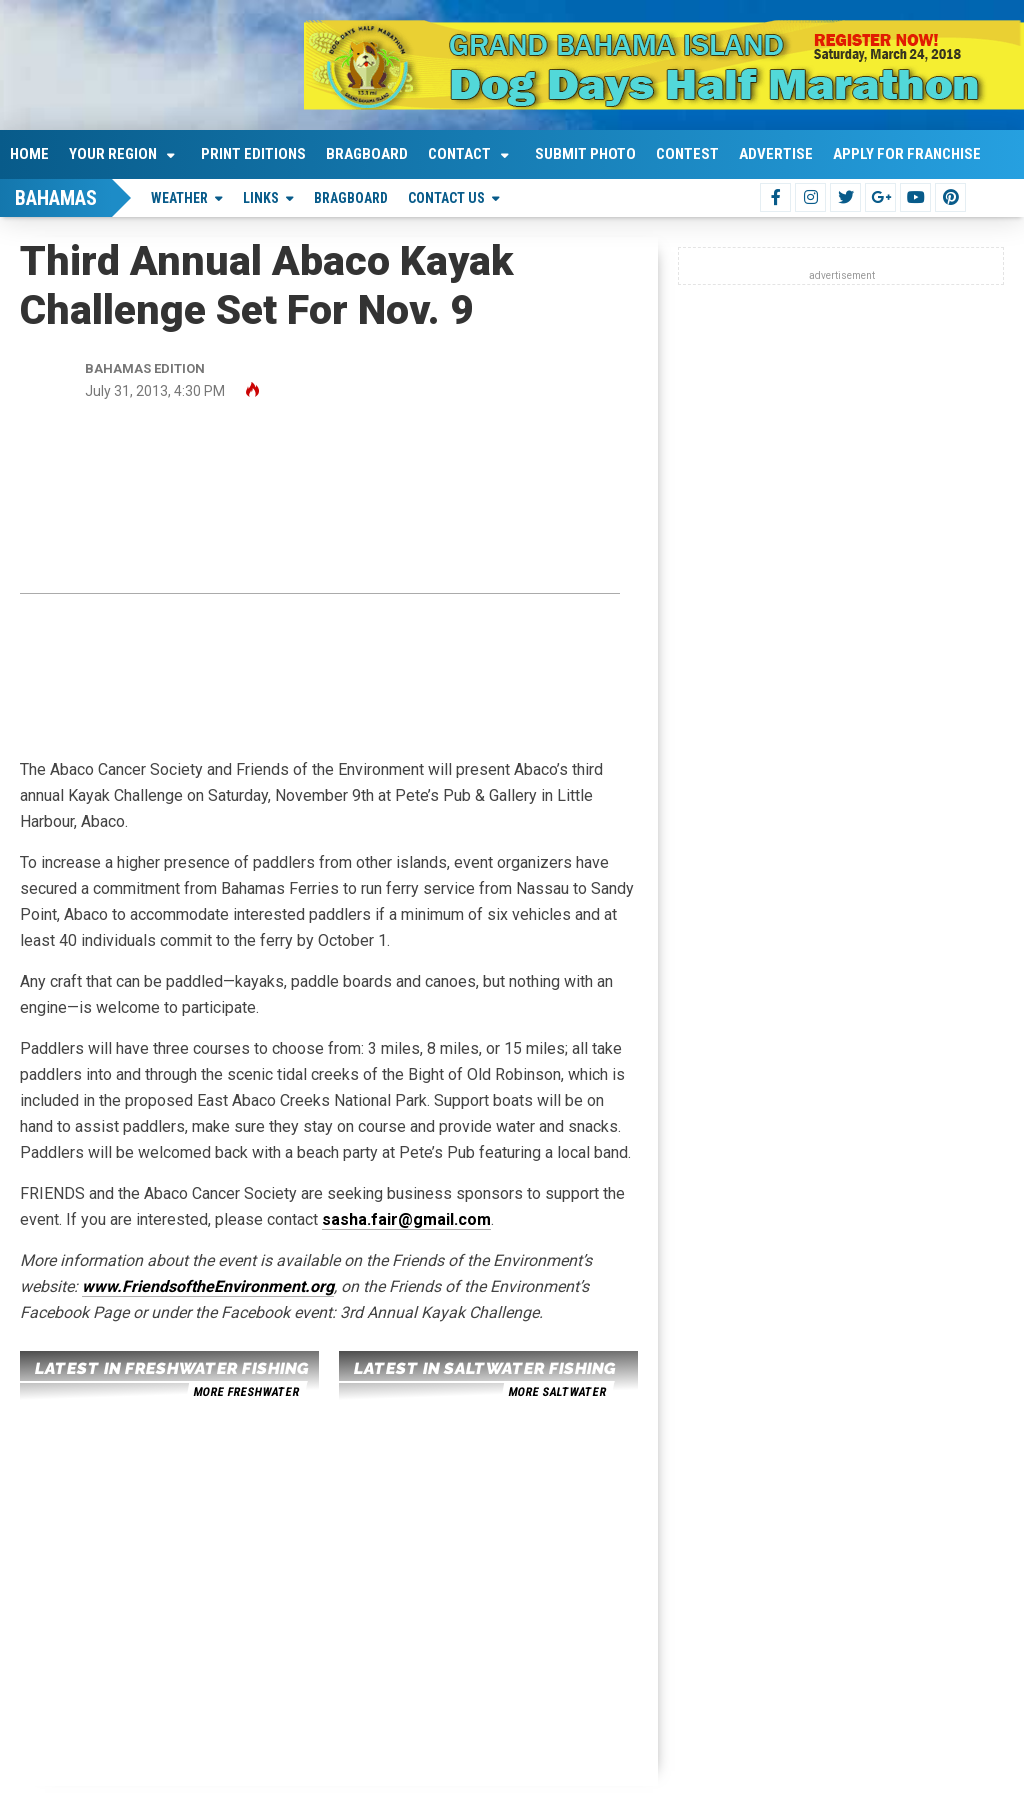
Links (261, 198)
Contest (687, 154)
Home (29, 154)
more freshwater (246, 1392)
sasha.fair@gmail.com (406, 1219)
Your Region (113, 154)
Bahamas (56, 198)
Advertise (776, 154)
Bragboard (367, 154)
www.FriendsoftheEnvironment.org (208, 1286)
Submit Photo (585, 154)
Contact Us (446, 198)
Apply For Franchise (907, 154)
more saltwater (557, 1392)
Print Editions (253, 154)
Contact (459, 154)
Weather (179, 198)
